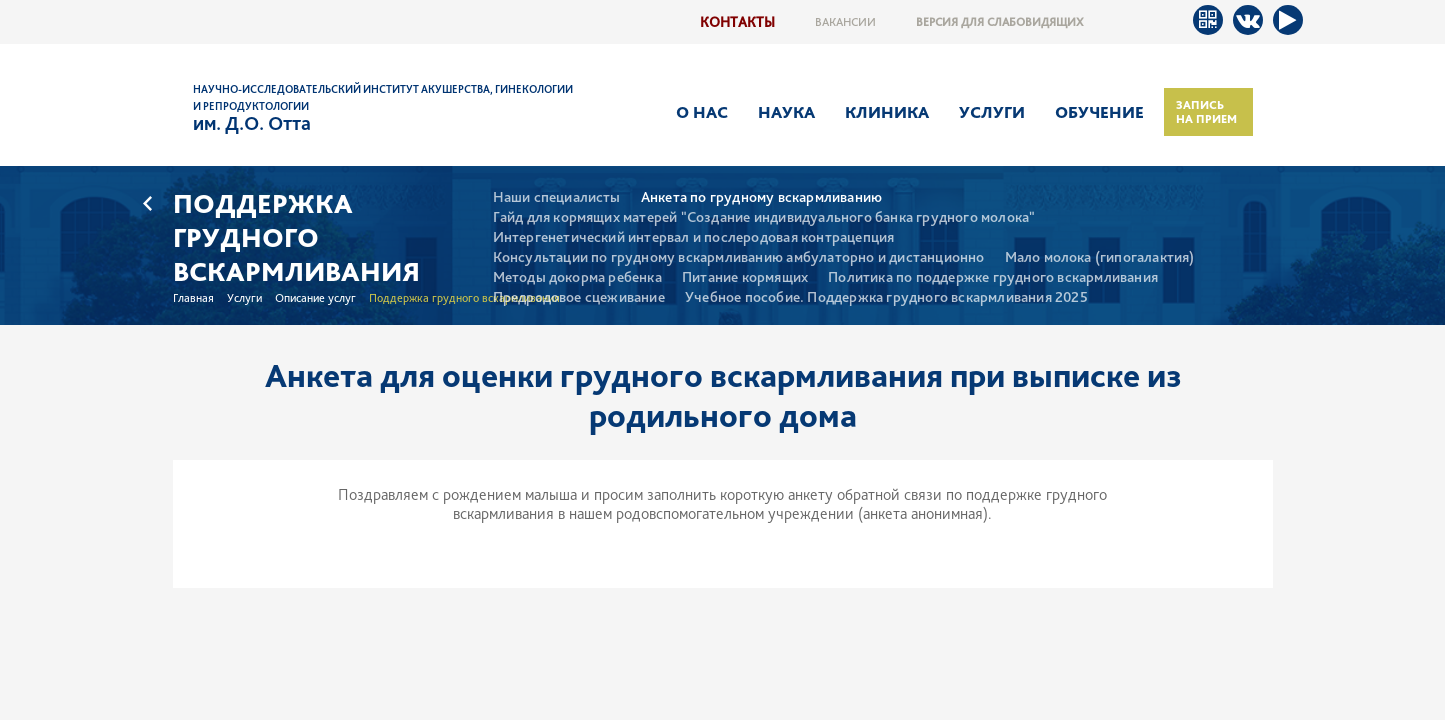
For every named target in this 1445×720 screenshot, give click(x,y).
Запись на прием (1206, 112)
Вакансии (845, 22)
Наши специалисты (557, 197)
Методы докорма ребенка (577, 277)
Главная (193, 298)
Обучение (1099, 112)
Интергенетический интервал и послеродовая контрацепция (694, 237)
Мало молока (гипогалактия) (1100, 257)
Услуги (992, 112)
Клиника (887, 112)
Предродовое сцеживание (579, 297)
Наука (786, 112)
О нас (702, 112)
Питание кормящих (745, 277)
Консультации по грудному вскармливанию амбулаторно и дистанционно (739, 257)
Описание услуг (315, 298)
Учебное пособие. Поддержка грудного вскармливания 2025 (886, 297)
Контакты (737, 21)
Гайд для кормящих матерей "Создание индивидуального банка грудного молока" (764, 217)
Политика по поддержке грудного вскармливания (993, 277)
